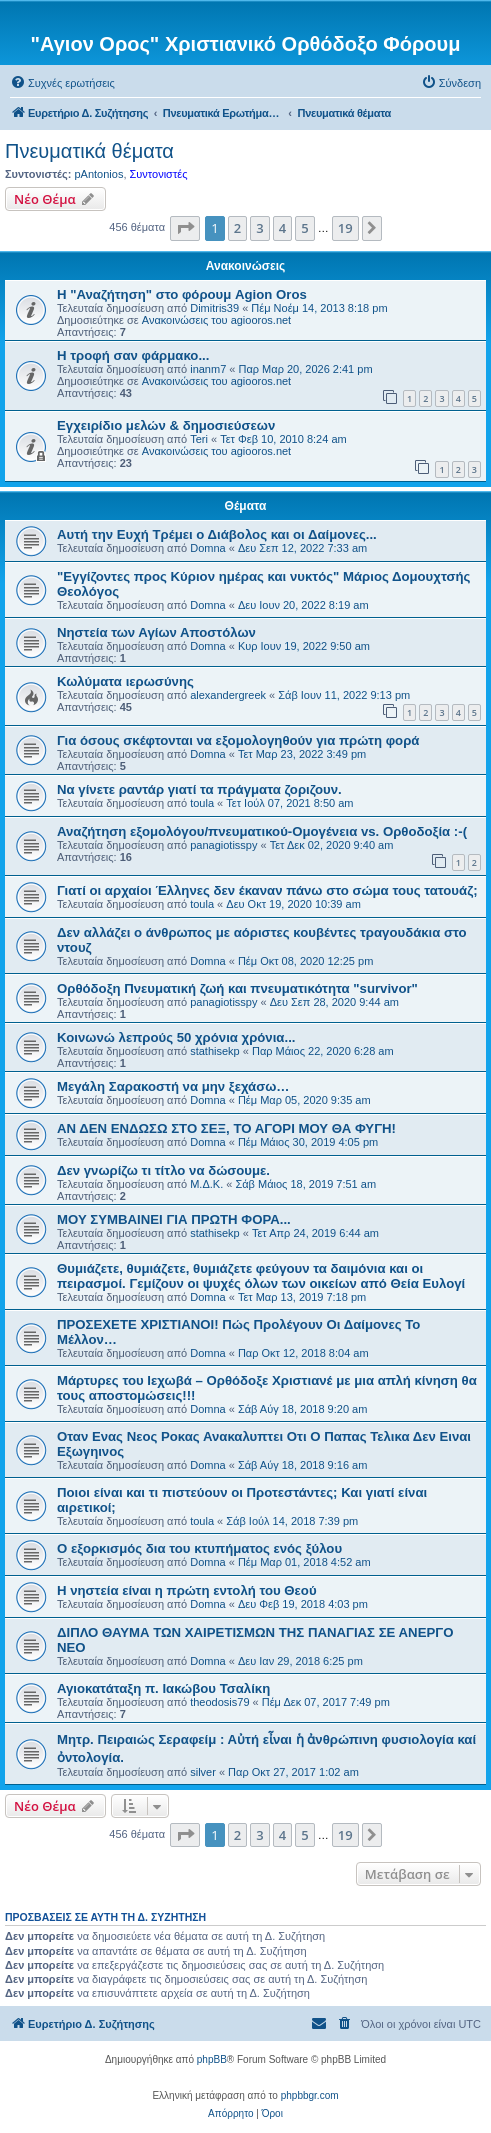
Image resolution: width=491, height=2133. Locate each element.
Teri (199, 439)
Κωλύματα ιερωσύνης (125, 681)
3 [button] (259, 228)
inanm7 (208, 369)
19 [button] (345, 228)
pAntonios (98, 174)
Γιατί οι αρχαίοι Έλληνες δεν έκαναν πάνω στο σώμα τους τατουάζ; (267, 890)
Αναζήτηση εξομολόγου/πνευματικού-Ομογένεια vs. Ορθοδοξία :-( (262, 831)
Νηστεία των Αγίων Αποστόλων (156, 632)
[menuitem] (62, 83)
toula (202, 803)
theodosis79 (219, 1702)
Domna (207, 548)
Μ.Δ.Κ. (206, 1184)
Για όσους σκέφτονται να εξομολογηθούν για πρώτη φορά (238, 740)
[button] (185, 228)
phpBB (212, 2059)
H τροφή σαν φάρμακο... (133, 355)
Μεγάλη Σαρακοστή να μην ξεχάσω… (173, 1086)
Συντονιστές (159, 174)
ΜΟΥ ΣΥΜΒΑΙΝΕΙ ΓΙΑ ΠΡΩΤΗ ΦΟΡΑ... (174, 1219)
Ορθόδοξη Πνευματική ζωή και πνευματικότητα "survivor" (237, 988)
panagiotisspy (223, 845)
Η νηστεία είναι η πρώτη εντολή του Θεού (187, 1590)
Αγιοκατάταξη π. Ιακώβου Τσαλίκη (163, 1688)
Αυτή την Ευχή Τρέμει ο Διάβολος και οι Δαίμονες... (217, 534)
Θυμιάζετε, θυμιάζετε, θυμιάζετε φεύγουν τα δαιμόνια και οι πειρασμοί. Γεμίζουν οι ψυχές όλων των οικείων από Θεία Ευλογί (261, 1276)
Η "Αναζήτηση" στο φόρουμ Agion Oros (182, 294)
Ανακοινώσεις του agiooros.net (216, 320)
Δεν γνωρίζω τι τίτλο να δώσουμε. (163, 1170)
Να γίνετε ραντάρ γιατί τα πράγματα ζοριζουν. (199, 789)
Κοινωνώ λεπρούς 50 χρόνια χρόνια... (176, 1037)
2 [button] (237, 228)
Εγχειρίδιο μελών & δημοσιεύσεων (166, 425)
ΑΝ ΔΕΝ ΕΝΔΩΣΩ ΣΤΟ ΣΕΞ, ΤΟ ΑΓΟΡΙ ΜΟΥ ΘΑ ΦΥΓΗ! (226, 1128)
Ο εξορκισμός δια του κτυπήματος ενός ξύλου (199, 1548)
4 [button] (282, 228)
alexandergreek (228, 695)
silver (203, 1772)
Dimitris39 (214, 308)
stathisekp (215, 1051)
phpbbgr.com (310, 2095)
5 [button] (304, 228)
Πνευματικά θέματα (89, 151)
